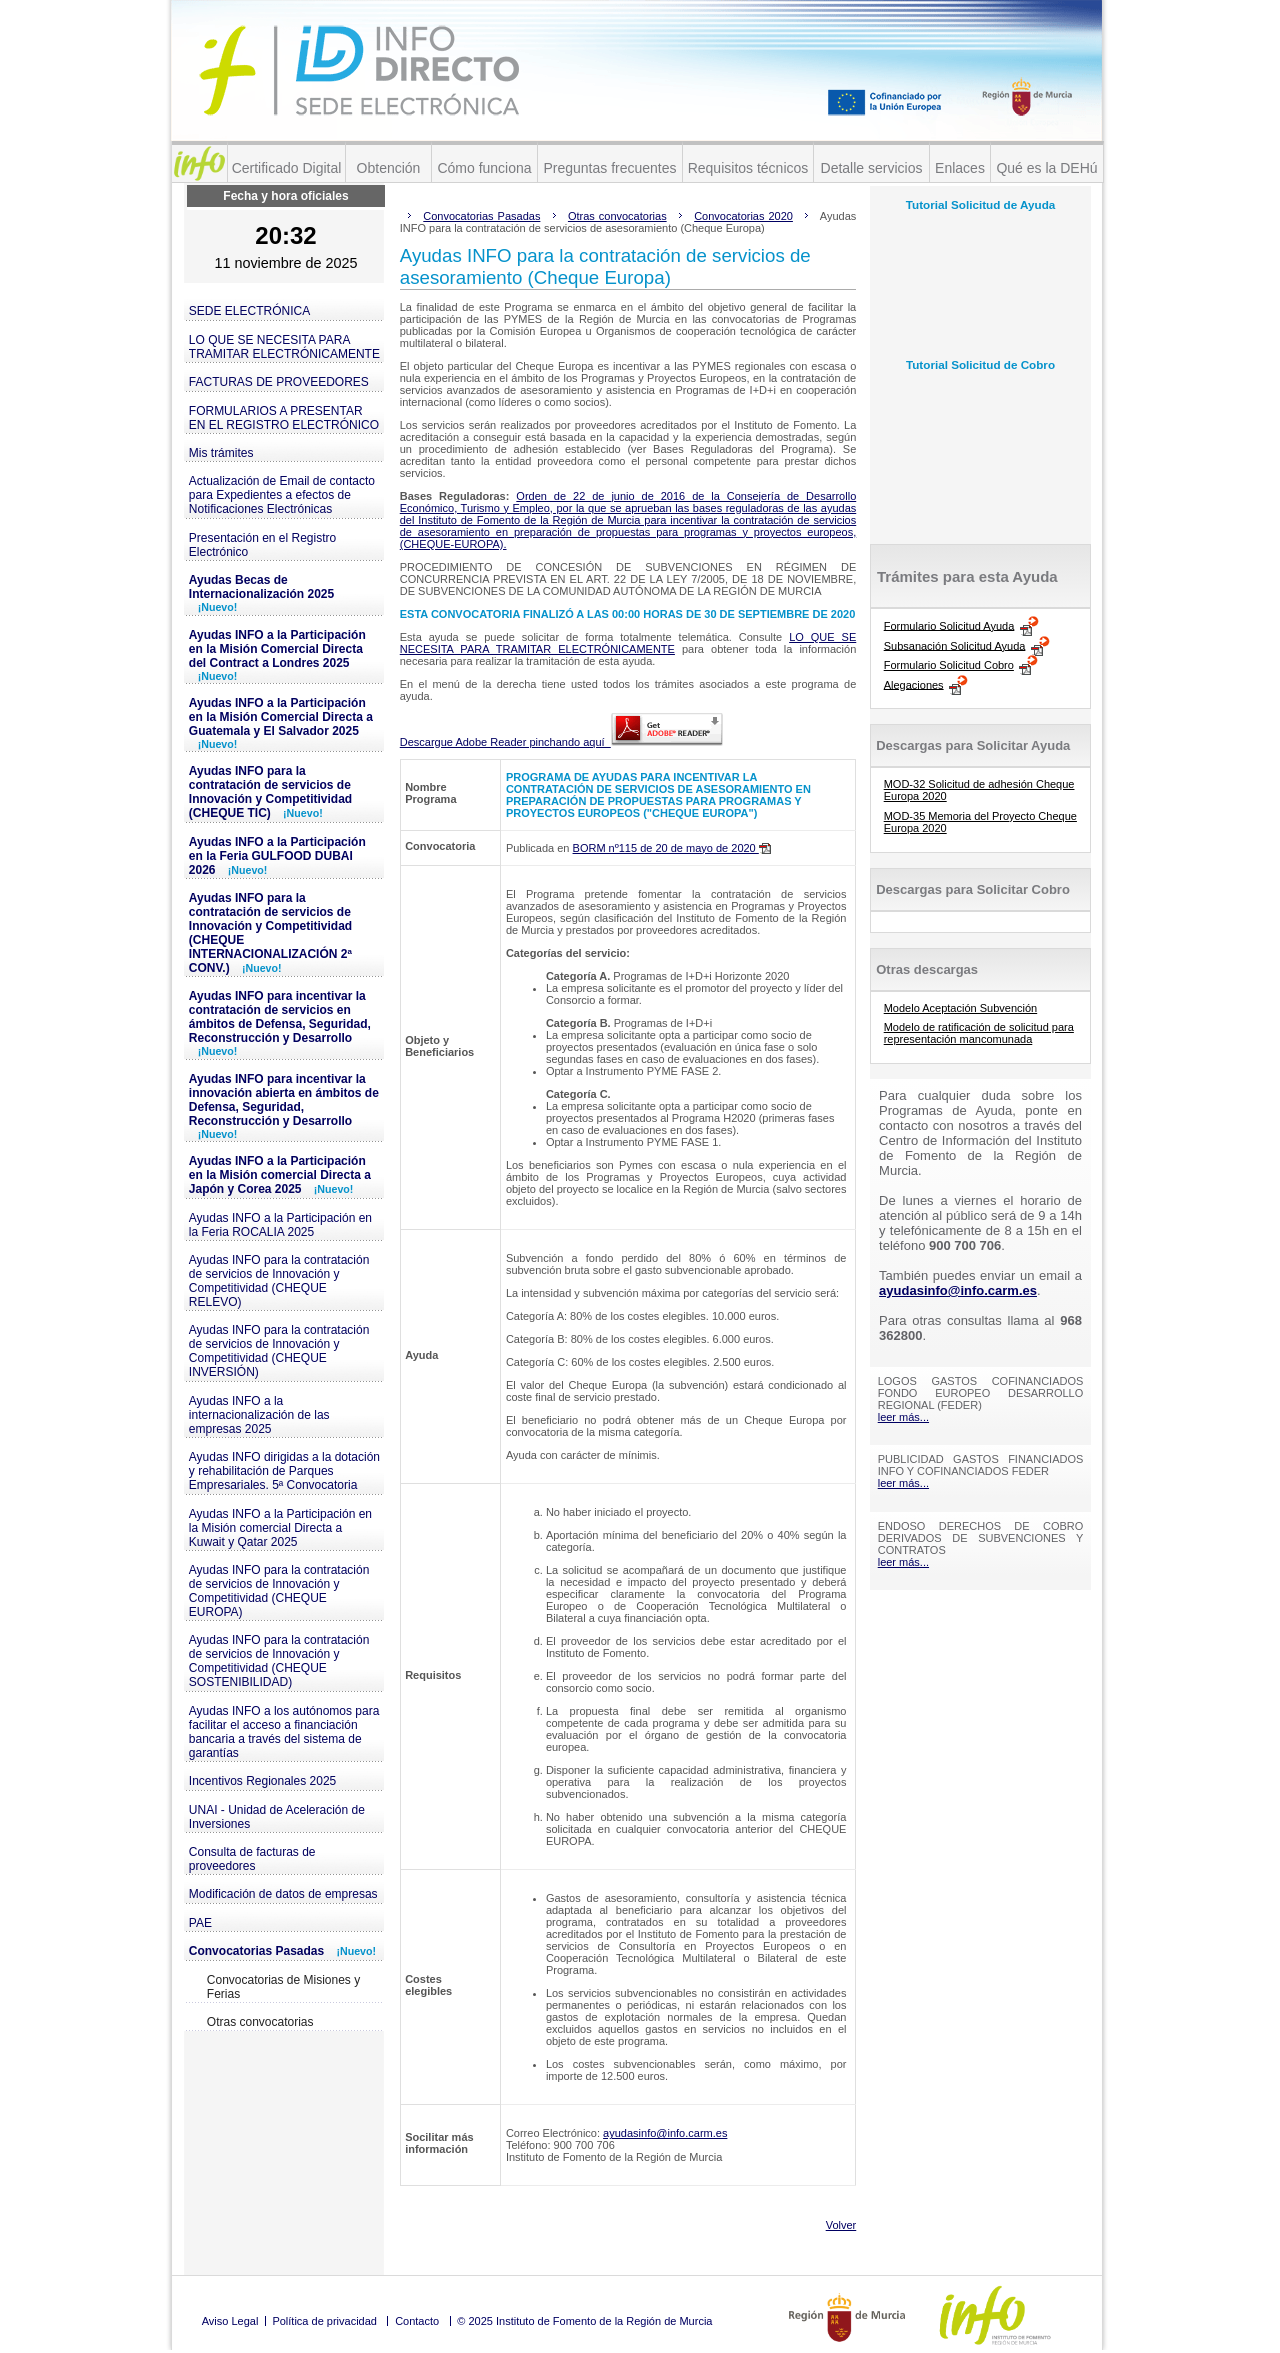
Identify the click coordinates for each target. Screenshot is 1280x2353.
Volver (841, 2225)
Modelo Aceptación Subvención (961, 1008)
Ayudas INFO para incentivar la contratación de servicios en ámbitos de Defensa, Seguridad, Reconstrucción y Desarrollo (280, 1023)
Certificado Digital (287, 168)
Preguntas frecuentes (609, 168)
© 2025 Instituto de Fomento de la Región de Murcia (584, 2321)
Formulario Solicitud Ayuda (949, 625)
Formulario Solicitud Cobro (949, 665)
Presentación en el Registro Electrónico (262, 545)
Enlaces (960, 168)
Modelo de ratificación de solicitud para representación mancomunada (979, 1033)
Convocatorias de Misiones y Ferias (283, 1987)
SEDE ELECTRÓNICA (249, 311)
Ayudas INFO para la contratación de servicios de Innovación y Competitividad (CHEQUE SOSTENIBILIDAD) (279, 1661)
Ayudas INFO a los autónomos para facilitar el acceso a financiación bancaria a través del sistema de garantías (284, 1732)
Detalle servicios (872, 168)
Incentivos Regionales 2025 (262, 1781)
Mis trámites (221, 453)
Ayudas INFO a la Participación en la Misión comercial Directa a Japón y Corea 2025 (280, 1175)
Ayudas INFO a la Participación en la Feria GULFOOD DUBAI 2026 (277, 856)
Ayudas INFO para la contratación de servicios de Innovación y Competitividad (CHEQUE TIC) (270, 792)
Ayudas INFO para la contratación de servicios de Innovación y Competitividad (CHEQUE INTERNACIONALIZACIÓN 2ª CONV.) (270, 933)
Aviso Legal (230, 2321)
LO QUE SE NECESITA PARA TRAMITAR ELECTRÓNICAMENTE (284, 347)
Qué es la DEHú (1046, 168)
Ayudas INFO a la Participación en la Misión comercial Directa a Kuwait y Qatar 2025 (280, 1528)
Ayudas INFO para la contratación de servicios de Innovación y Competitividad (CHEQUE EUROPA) (279, 1591)
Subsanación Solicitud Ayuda (955, 645)
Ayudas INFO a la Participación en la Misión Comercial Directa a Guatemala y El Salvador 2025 (281, 723)
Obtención (389, 168)
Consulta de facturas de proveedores (252, 1859)
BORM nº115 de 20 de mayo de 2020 (672, 848)
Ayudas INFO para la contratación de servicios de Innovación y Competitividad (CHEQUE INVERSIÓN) (279, 1351)
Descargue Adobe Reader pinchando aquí (561, 742)
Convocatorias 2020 (743, 216)
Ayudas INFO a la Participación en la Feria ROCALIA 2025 (280, 1225)
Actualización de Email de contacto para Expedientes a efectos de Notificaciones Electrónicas (282, 495)
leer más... (903, 1417)
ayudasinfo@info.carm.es (665, 2133)
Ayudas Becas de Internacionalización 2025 (261, 593)
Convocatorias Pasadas (282, 1951)
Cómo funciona (484, 168)
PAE (200, 1923)
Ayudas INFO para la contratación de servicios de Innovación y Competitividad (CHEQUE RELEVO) (279, 1281)
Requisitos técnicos (748, 168)
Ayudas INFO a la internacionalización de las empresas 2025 (259, 1415)
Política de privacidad (324, 2321)
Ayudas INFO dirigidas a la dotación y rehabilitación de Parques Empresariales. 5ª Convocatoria (284, 1471)
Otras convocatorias (260, 2022)
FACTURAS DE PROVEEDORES (279, 382)
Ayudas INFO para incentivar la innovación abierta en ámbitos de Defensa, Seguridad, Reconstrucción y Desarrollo (284, 1106)
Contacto (417, 2321)
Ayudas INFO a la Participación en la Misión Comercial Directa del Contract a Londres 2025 (277, 655)
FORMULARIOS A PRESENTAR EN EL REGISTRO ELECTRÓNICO (284, 418)
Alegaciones (914, 684)
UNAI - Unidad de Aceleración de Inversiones (277, 1817)
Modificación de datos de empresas (283, 1894)
